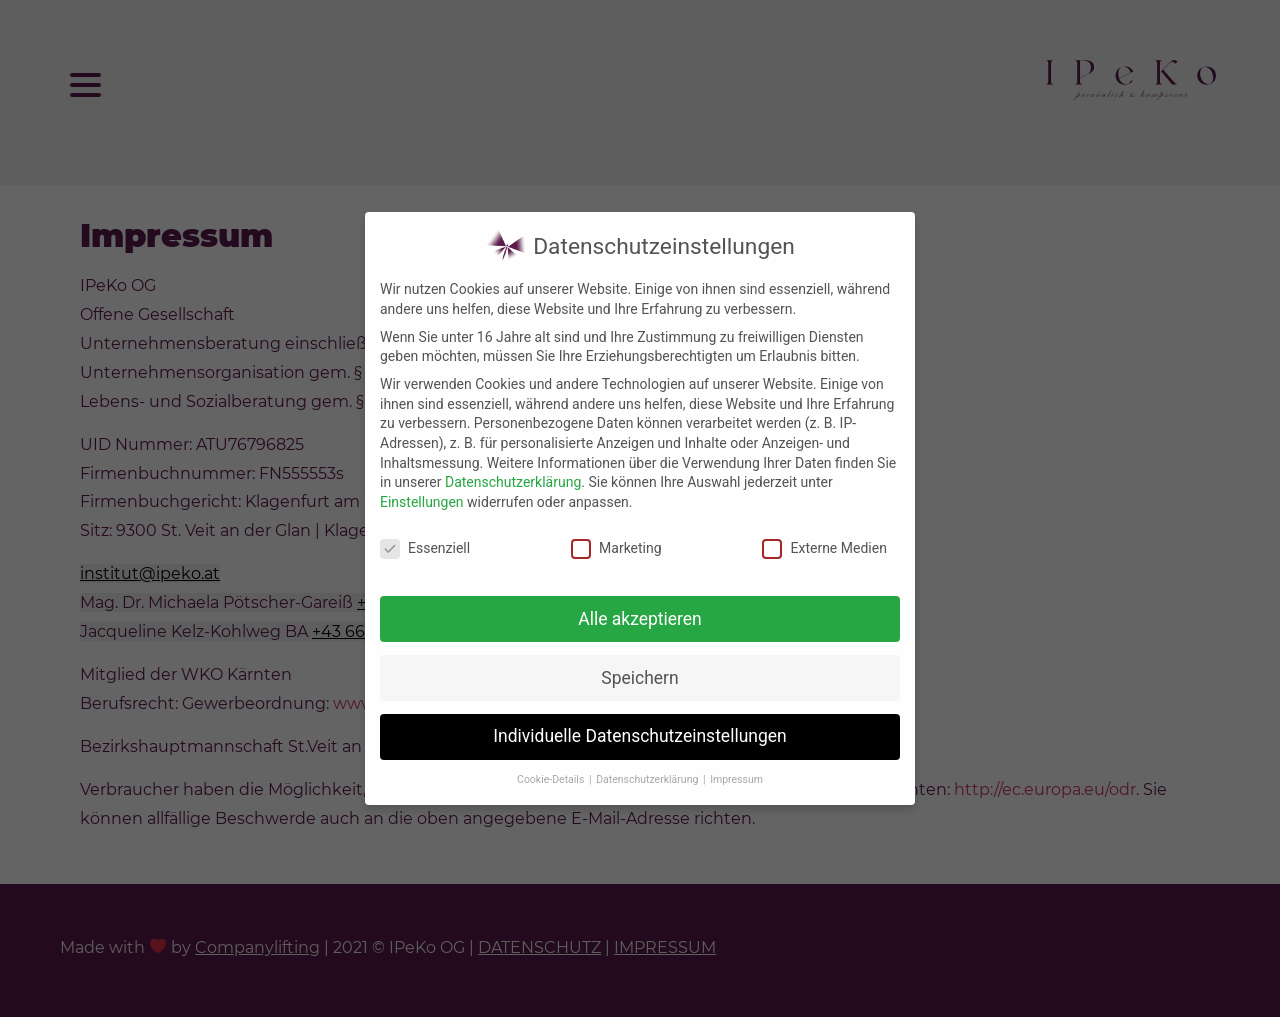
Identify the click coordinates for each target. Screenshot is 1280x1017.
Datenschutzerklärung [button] (648, 771)
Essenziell (425, 540)
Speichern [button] (639, 670)
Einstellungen (422, 494)
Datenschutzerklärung (513, 474)
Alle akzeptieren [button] (640, 611)
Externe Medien (824, 540)
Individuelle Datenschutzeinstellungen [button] (639, 729)
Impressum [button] (736, 771)
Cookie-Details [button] (552, 771)
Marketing (616, 540)
